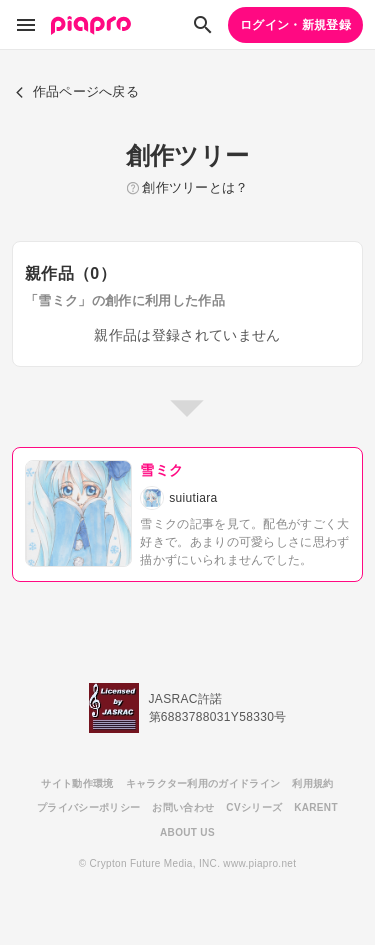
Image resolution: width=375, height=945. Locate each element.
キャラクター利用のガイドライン (203, 783)
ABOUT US (187, 832)
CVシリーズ (254, 807)
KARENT (316, 807)
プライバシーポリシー (88, 807)
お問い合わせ (183, 807)
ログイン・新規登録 (295, 25)
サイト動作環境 (77, 783)
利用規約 (312, 783)
